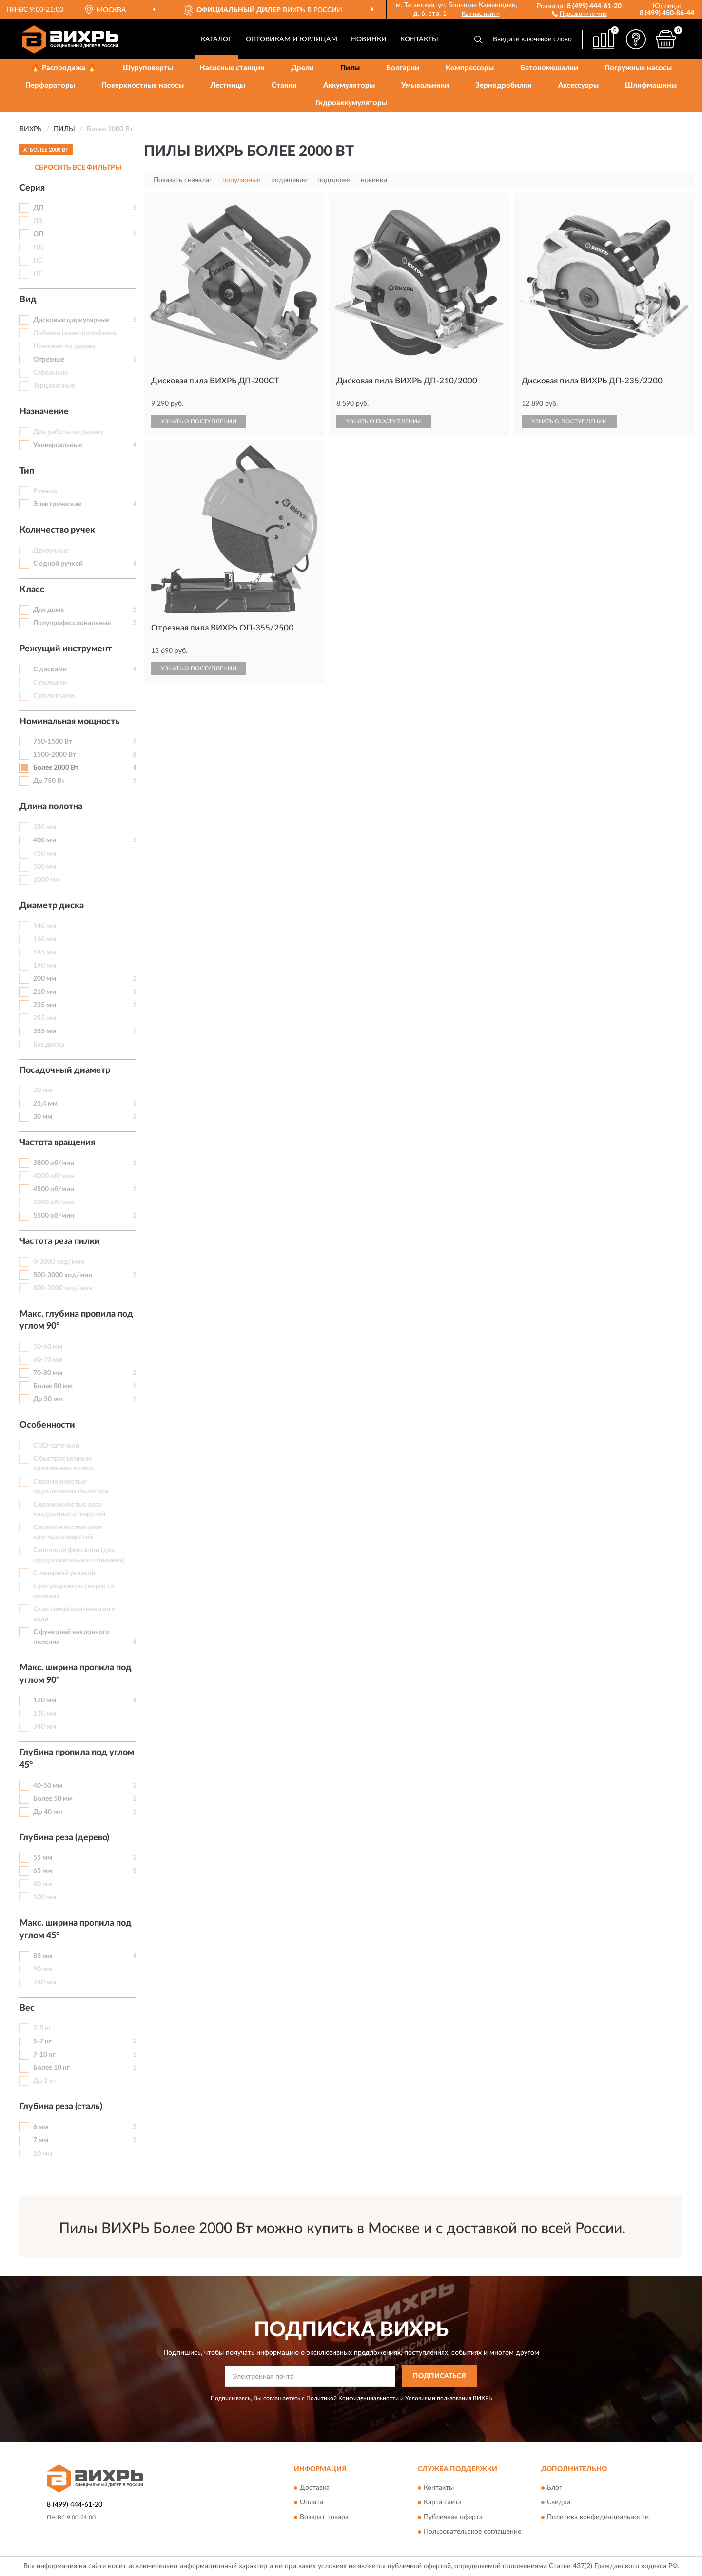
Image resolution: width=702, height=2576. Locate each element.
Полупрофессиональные (72, 623)
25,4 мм (45, 1103)
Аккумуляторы (349, 85)
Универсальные (57, 445)
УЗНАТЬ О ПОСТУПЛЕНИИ (198, 421)
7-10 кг (44, 2054)
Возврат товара (324, 2517)
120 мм (44, 1700)
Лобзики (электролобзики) (75, 333)
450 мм (44, 853)
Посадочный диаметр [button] (65, 1070)
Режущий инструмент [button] (66, 649)
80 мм (42, 1884)
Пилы (350, 68)
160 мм (44, 939)
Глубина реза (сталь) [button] (61, 2106)
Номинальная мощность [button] (69, 721)
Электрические (57, 504)
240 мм (44, 1982)
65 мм (42, 1871)
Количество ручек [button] (57, 530)
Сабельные (50, 372)
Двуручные (50, 550)
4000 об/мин (53, 1176)
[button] (579, 13)
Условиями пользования (438, 2398)
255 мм (44, 1018)
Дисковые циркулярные (71, 320)
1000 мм (46, 880)
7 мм (40, 2140)
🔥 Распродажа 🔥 (64, 68)
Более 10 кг (51, 2067)
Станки (284, 85)
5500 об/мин (53, 1215)
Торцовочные (54, 385)
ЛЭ (37, 221)
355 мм (44, 1031)
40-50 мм (47, 1785)
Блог (554, 2488)
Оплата (311, 2503)
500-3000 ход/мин (62, 1275)
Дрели (302, 68)
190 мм (44, 965)
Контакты (419, 39)
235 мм (44, 1005)
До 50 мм (48, 1399)
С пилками (50, 682)
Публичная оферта (453, 2517)
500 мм (44, 866)
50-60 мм (47, 1346)
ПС (37, 260)
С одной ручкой (58, 563)
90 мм (42, 1969)
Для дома (48, 610)
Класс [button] (32, 589)
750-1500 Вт (52, 741)
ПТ (37, 273)
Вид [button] (28, 299)
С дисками (50, 669)
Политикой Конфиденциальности (352, 2398)
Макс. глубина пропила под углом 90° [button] (76, 1320)
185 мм (44, 952)
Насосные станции (232, 68)
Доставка (315, 2488)
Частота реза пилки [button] (60, 1241)
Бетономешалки (549, 68)
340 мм (44, 1726)
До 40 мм (48, 1812)
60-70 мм (47, 1359)
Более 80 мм (53, 1386)
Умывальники (425, 85)
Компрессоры (470, 68)
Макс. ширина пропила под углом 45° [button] (76, 1929)
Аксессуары (578, 85)
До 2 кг (44, 2081)
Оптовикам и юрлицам (291, 39)
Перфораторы (50, 85)
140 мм (44, 926)
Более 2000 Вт (55, 767)
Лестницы (227, 85)
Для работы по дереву (68, 432)
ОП (38, 234)
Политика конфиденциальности (598, 2517)
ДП (38, 208)
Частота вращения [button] (57, 1142)
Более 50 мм (53, 1798)
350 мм (44, 827)
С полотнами (53, 695)
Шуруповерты (148, 68)
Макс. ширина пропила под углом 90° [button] (76, 1674)
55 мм (42, 1857)
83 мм (42, 1956)
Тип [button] (27, 471)
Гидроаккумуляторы (351, 103)
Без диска (48, 1044)
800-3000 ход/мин (62, 1288)
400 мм (44, 840)
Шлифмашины (651, 85)
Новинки (369, 39)
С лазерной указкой (64, 1573)
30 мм (42, 1116)
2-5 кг (42, 2028)
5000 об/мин (53, 1202)
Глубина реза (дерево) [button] (64, 1837)
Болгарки (402, 68)
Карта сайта (443, 2503)
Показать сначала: (182, 180)
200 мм (44, 978)
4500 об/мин (53, 1189)
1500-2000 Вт (54, 754)
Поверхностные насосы (142, 85)
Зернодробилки (503, 85)
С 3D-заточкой (56, 1445)
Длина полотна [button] (51, 806)
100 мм (44, 1897)
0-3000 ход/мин (58, 1262)
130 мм (44, 1713)
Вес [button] (27, 2008)
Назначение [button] (44, 411)
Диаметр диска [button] (52, 905)
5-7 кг (42, 2041)
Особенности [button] (47, 1425)
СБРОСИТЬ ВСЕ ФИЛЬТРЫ (78, 167)
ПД (38, 247)
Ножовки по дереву (64, 346)
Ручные (45, 491)
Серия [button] (32, 188)
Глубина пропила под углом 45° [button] (77, 1759)
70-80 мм (47, 1373)
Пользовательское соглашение (472, 2532)
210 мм (44, 992)
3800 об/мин (53, 1163)
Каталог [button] (216, 39)
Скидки (558, 2503)
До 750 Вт (49, 781)
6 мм (40, 2127)
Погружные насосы (638, 68)
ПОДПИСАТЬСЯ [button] (439, 2376)
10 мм (42, 2153)
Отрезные (48, 359)
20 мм (42, 1090)
